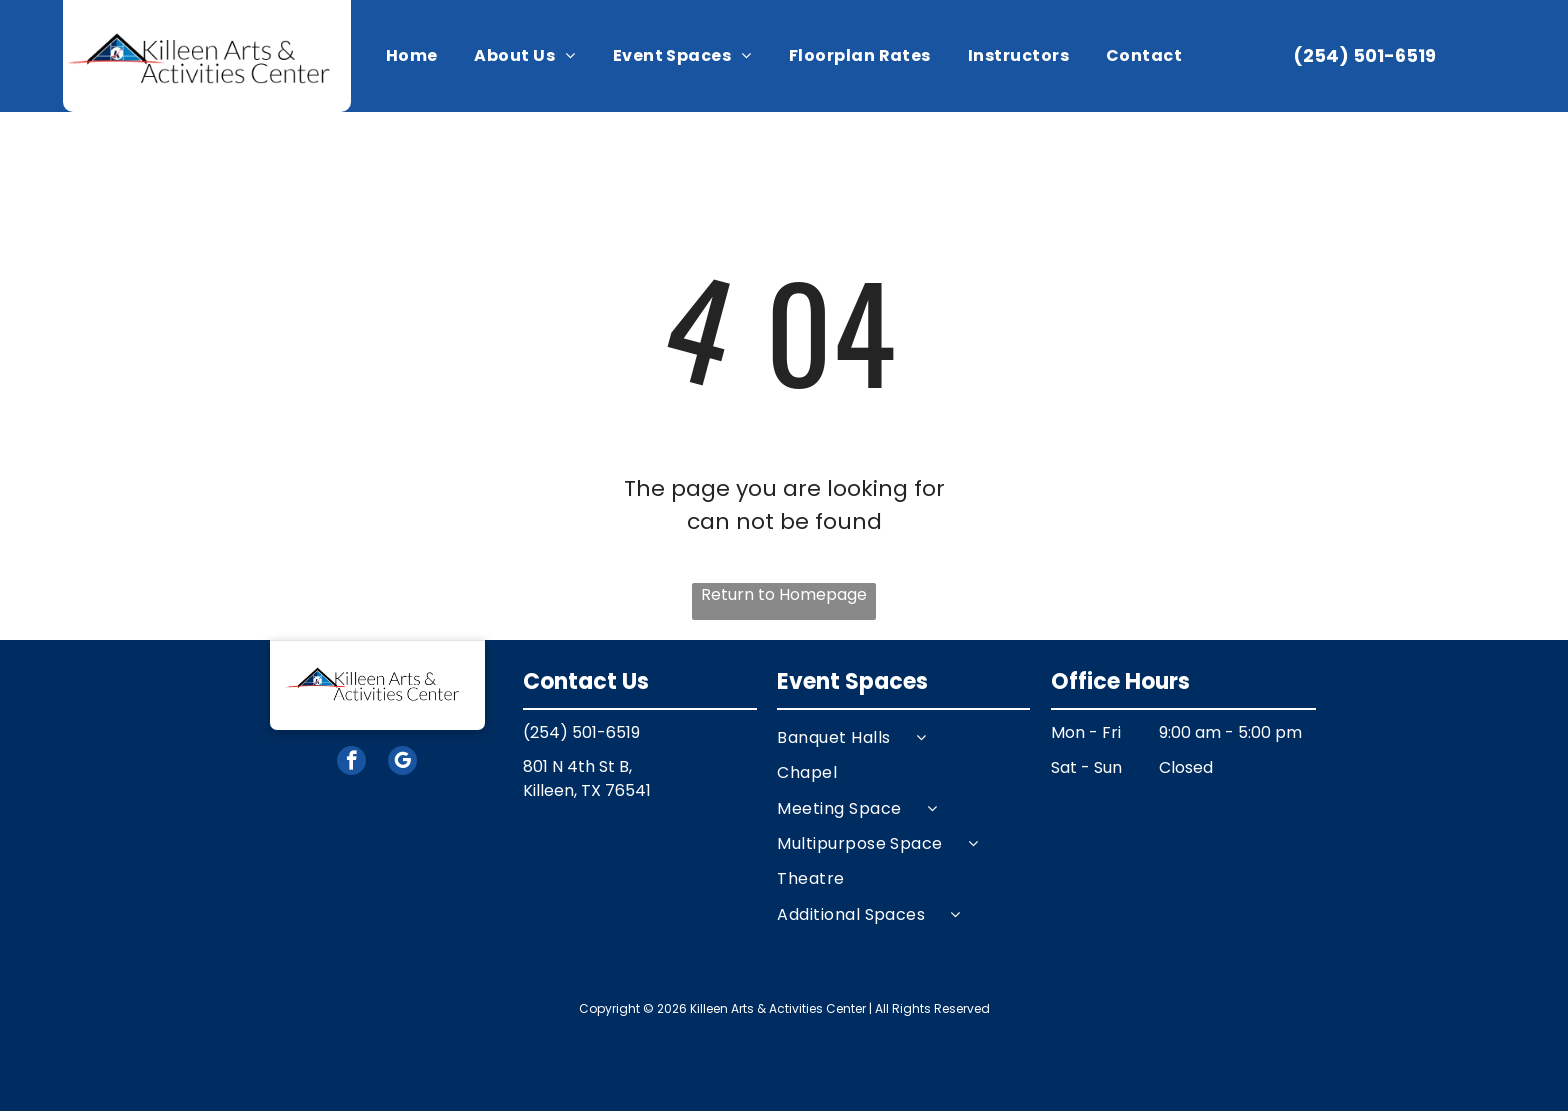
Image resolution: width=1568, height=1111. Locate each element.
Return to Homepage (784, 594)
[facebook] (351, 763)
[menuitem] (412, 56)
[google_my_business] (402, 763)
